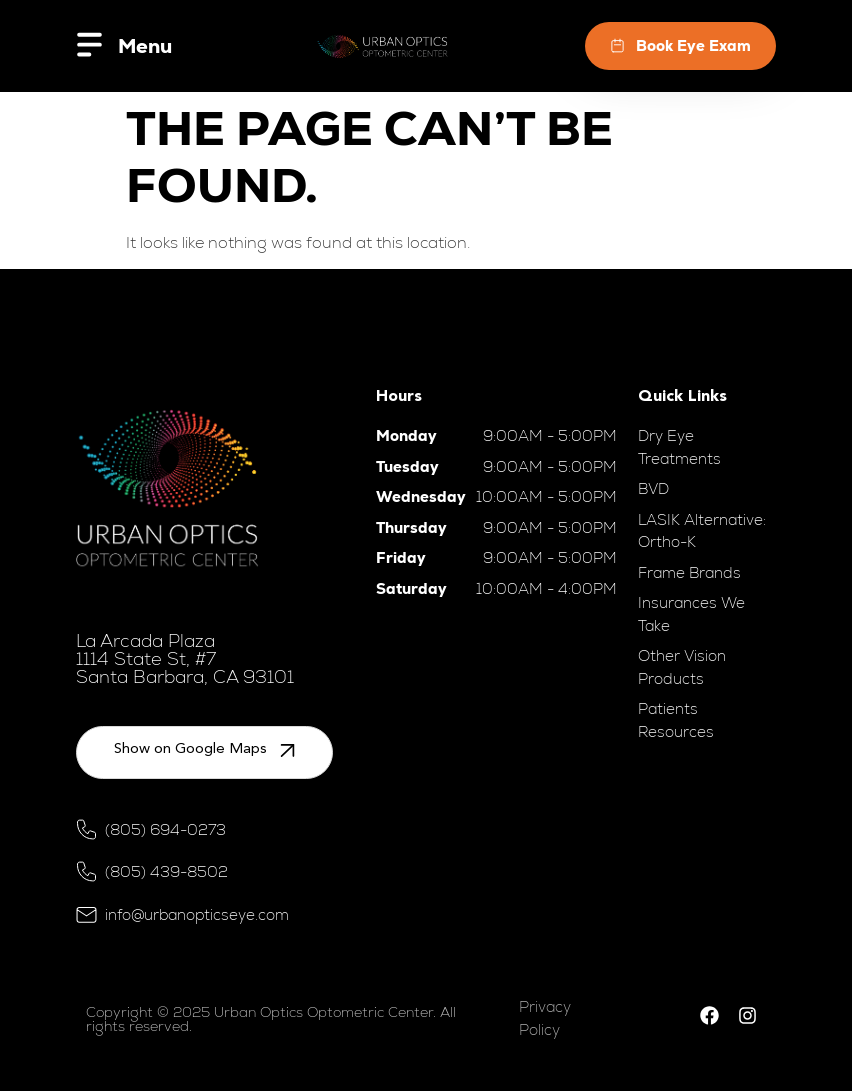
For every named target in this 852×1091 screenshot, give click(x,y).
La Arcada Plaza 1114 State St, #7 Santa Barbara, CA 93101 (185, 658)
